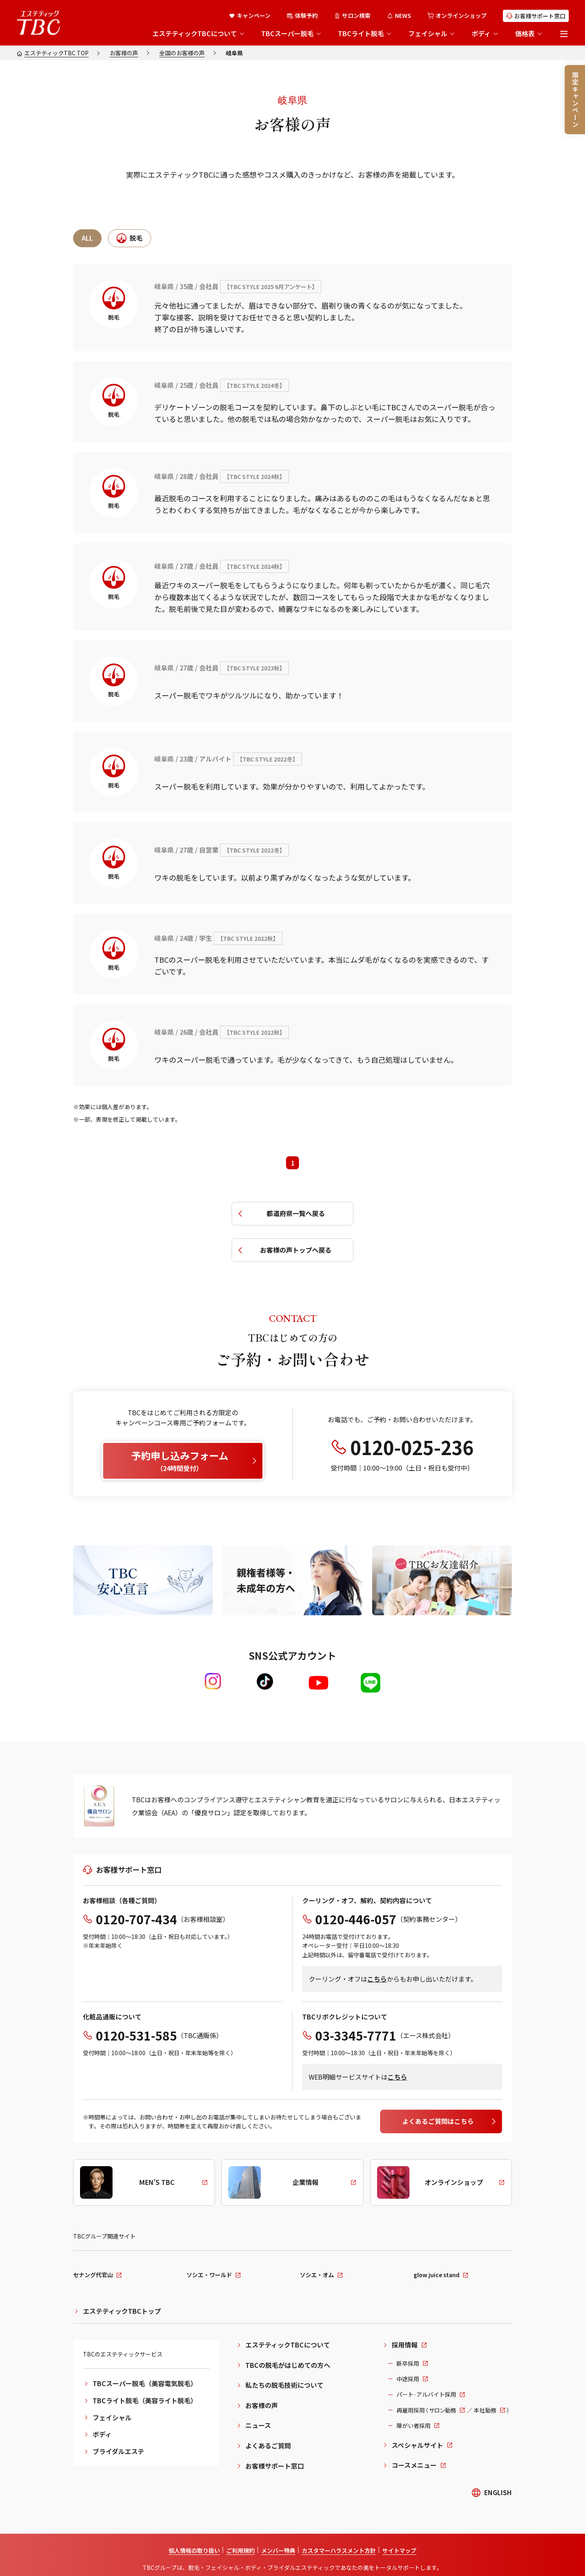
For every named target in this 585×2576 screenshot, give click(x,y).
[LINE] (370, 1683)
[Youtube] (318, 1683)
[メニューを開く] (564, 34)
